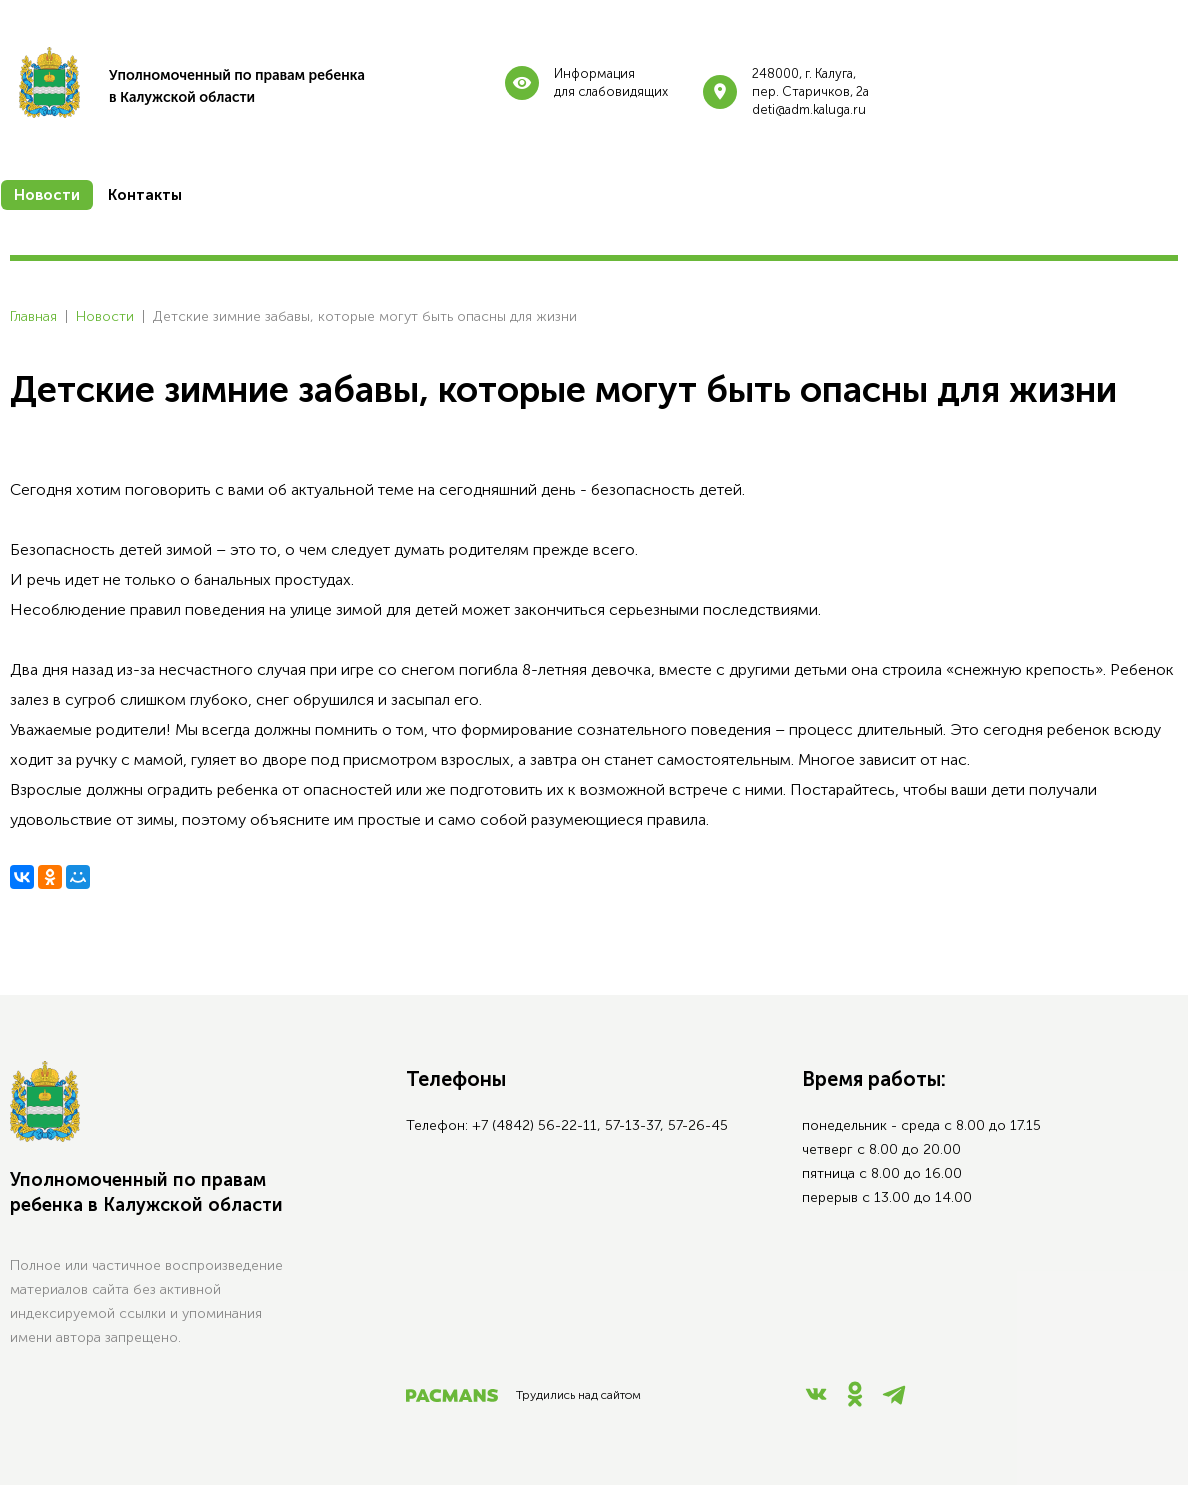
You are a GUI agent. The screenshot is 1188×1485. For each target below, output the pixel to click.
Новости (105, 316)
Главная (33, 316)
